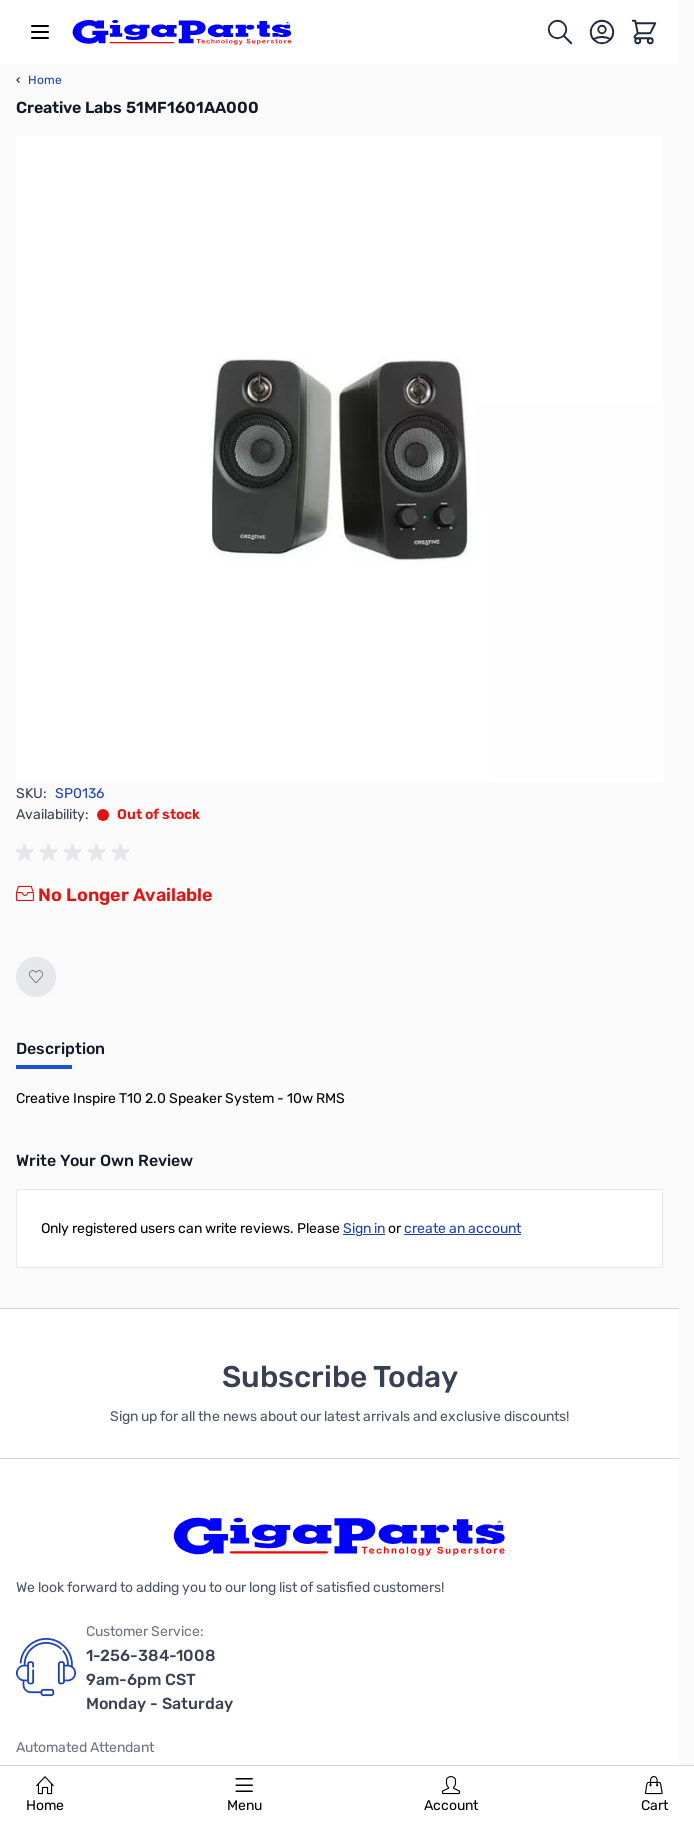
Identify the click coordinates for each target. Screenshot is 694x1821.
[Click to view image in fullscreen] (339, 459)
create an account (462, 1228)
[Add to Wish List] (36, 977)
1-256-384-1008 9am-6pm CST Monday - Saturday (159, 1679)
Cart (654, 1795)
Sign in (364, 1228)
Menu (244, 1795)
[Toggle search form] (560, 32)
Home (45, 1795)
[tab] (60, 1055)
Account (451, 1795)
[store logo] (182, 32)
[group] (76, 853)
